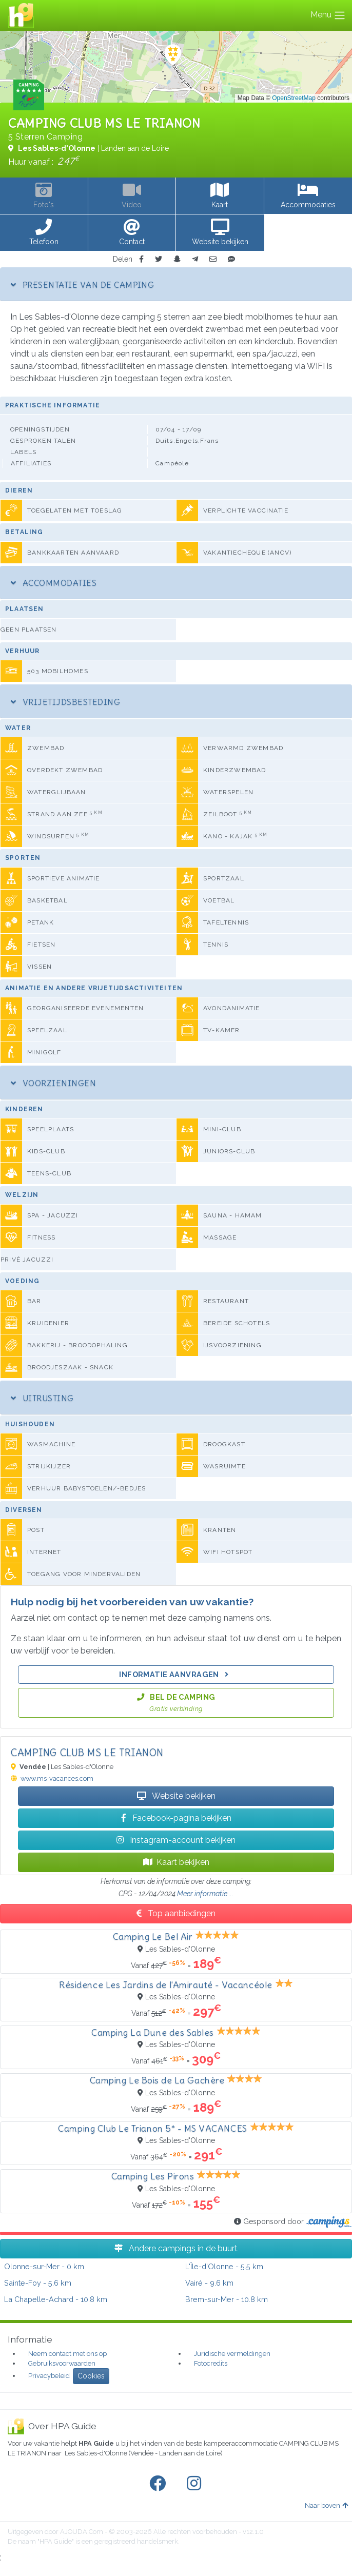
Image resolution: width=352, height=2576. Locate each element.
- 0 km (44, 2266)
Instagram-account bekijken (176, 1840)
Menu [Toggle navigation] (328, 15)
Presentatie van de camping (82, 285)
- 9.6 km (209, 2282)
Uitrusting (42, 1398)
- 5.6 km (37, 2282)
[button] (44, 232)
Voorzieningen (53, 1083)
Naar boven (326, 2505)
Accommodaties (53, 583)
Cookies (91, 2376)
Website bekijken (176, 1796)
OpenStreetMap (294, 98)
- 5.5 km (224, 2266)
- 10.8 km (55, 2299)
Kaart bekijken (176, 1862)
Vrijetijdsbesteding (65, 702)
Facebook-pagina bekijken (176, 1818)
